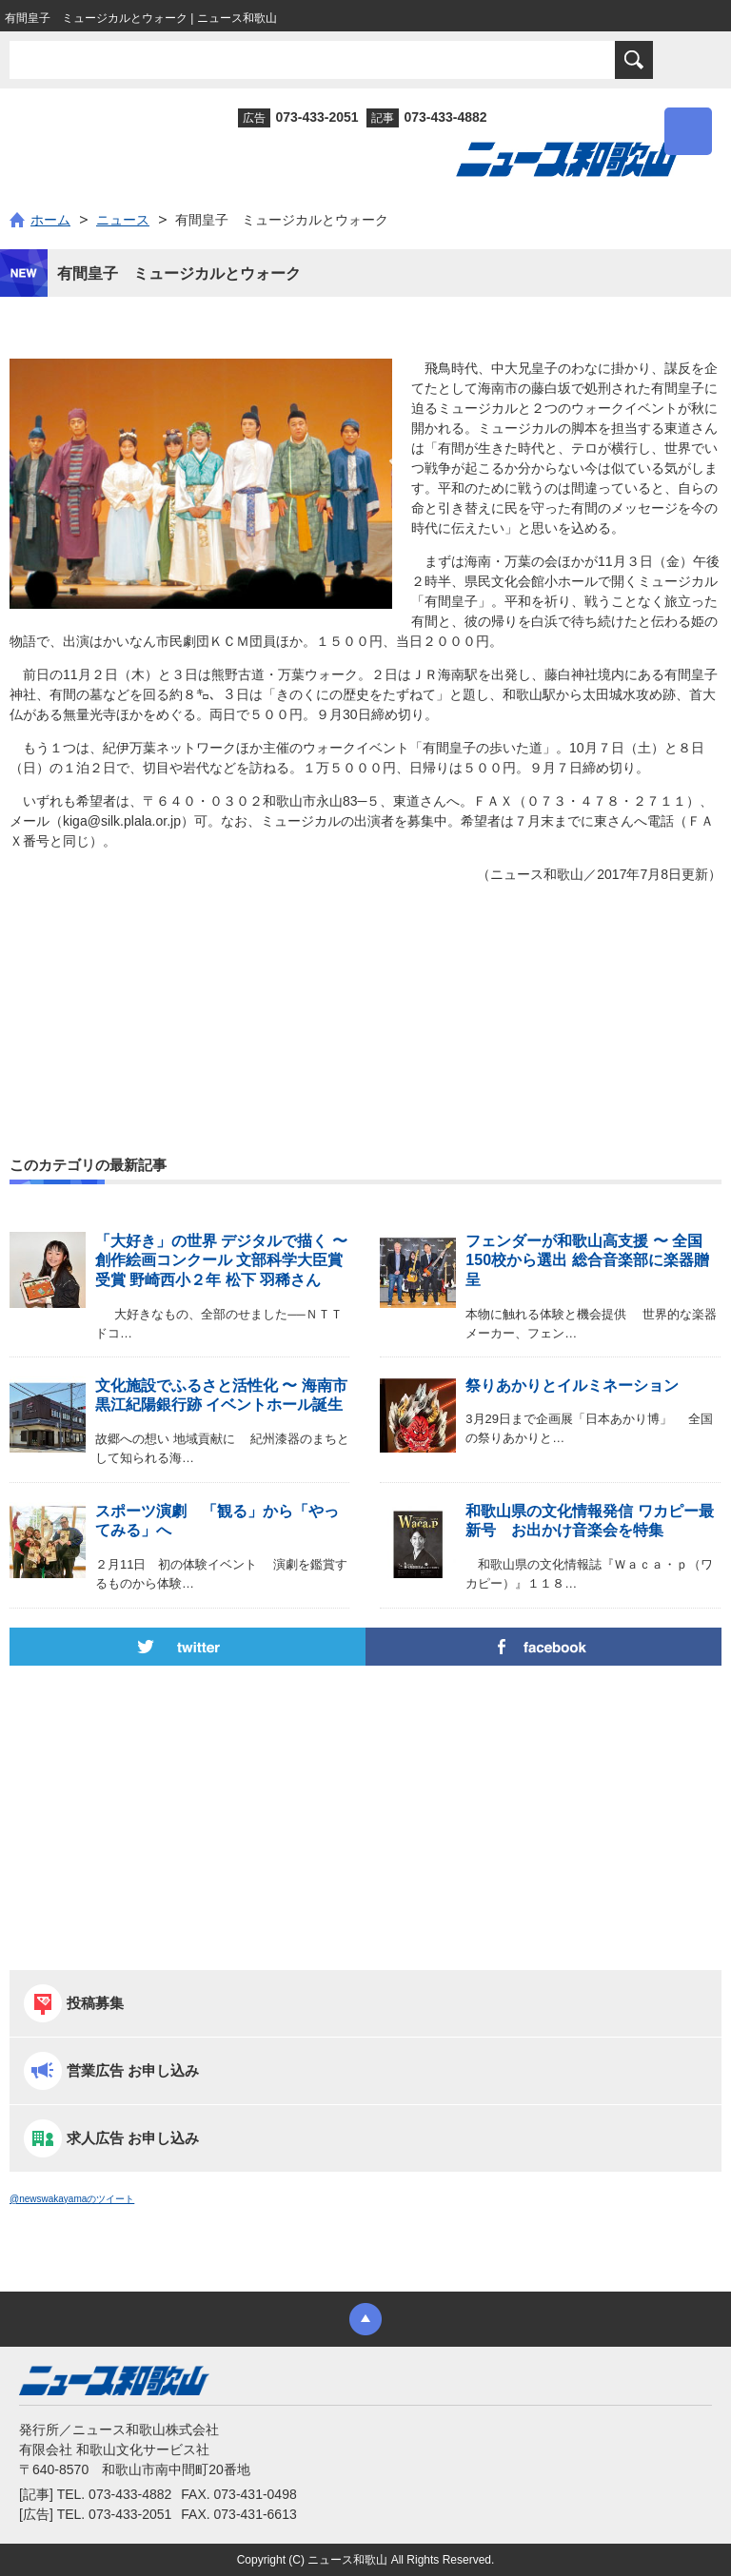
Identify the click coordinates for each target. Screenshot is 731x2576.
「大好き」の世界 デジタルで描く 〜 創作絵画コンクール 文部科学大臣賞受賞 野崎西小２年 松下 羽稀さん (221, 1261)
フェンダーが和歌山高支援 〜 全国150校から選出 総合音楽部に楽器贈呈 (586, 1261)
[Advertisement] (365, 979)
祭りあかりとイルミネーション (572, 1385)
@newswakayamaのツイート (72, 2199)
